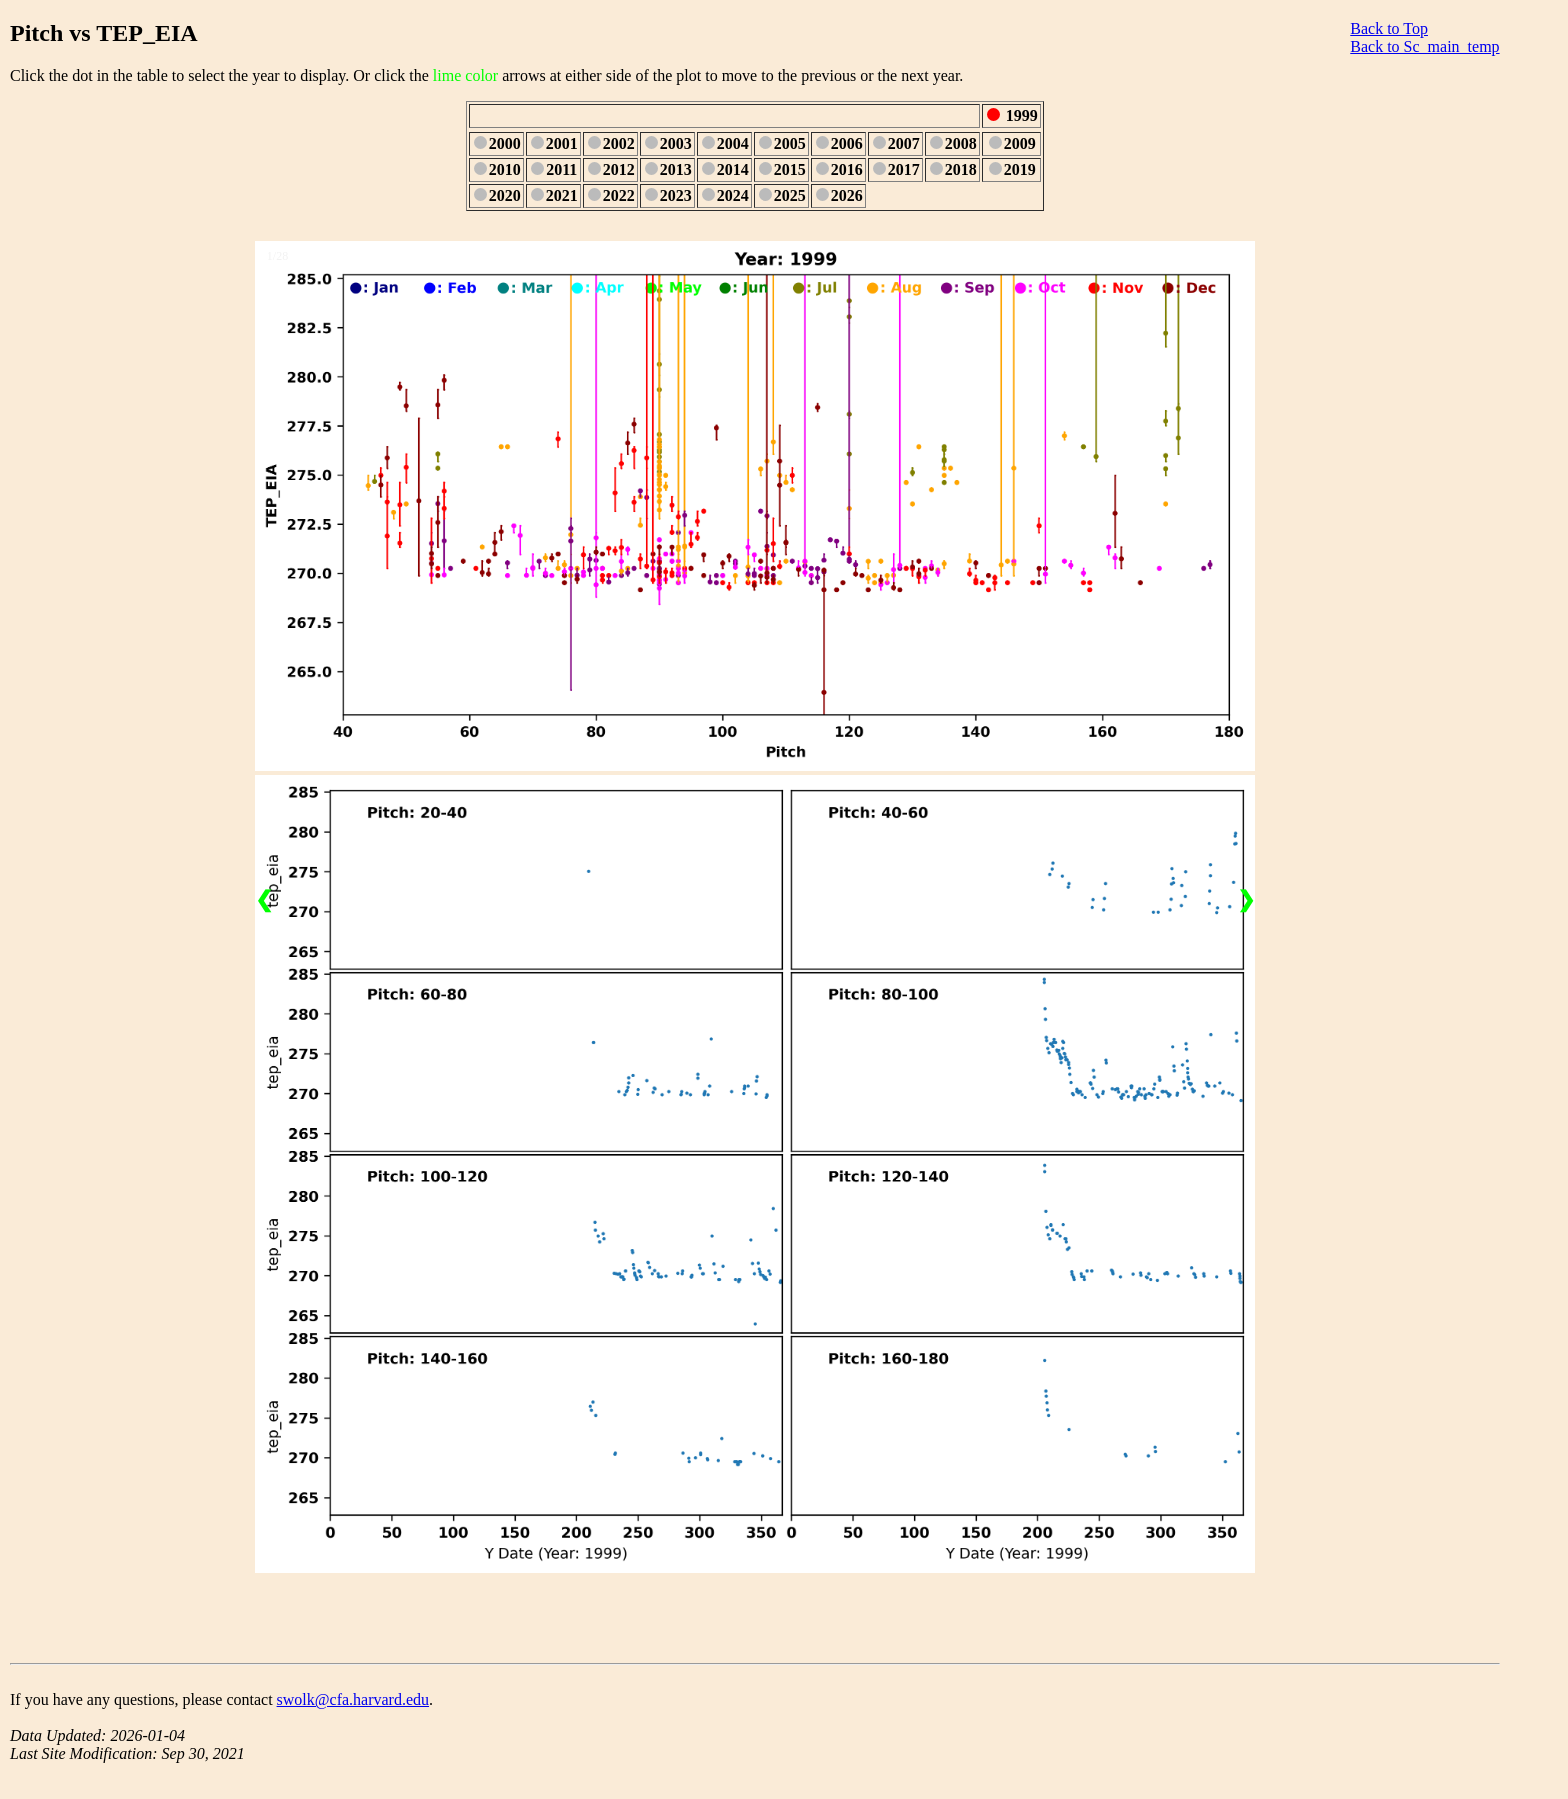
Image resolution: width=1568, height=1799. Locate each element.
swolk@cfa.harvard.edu (353, 1699)
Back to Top (1389, 28)
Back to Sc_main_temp (1424, 46)
